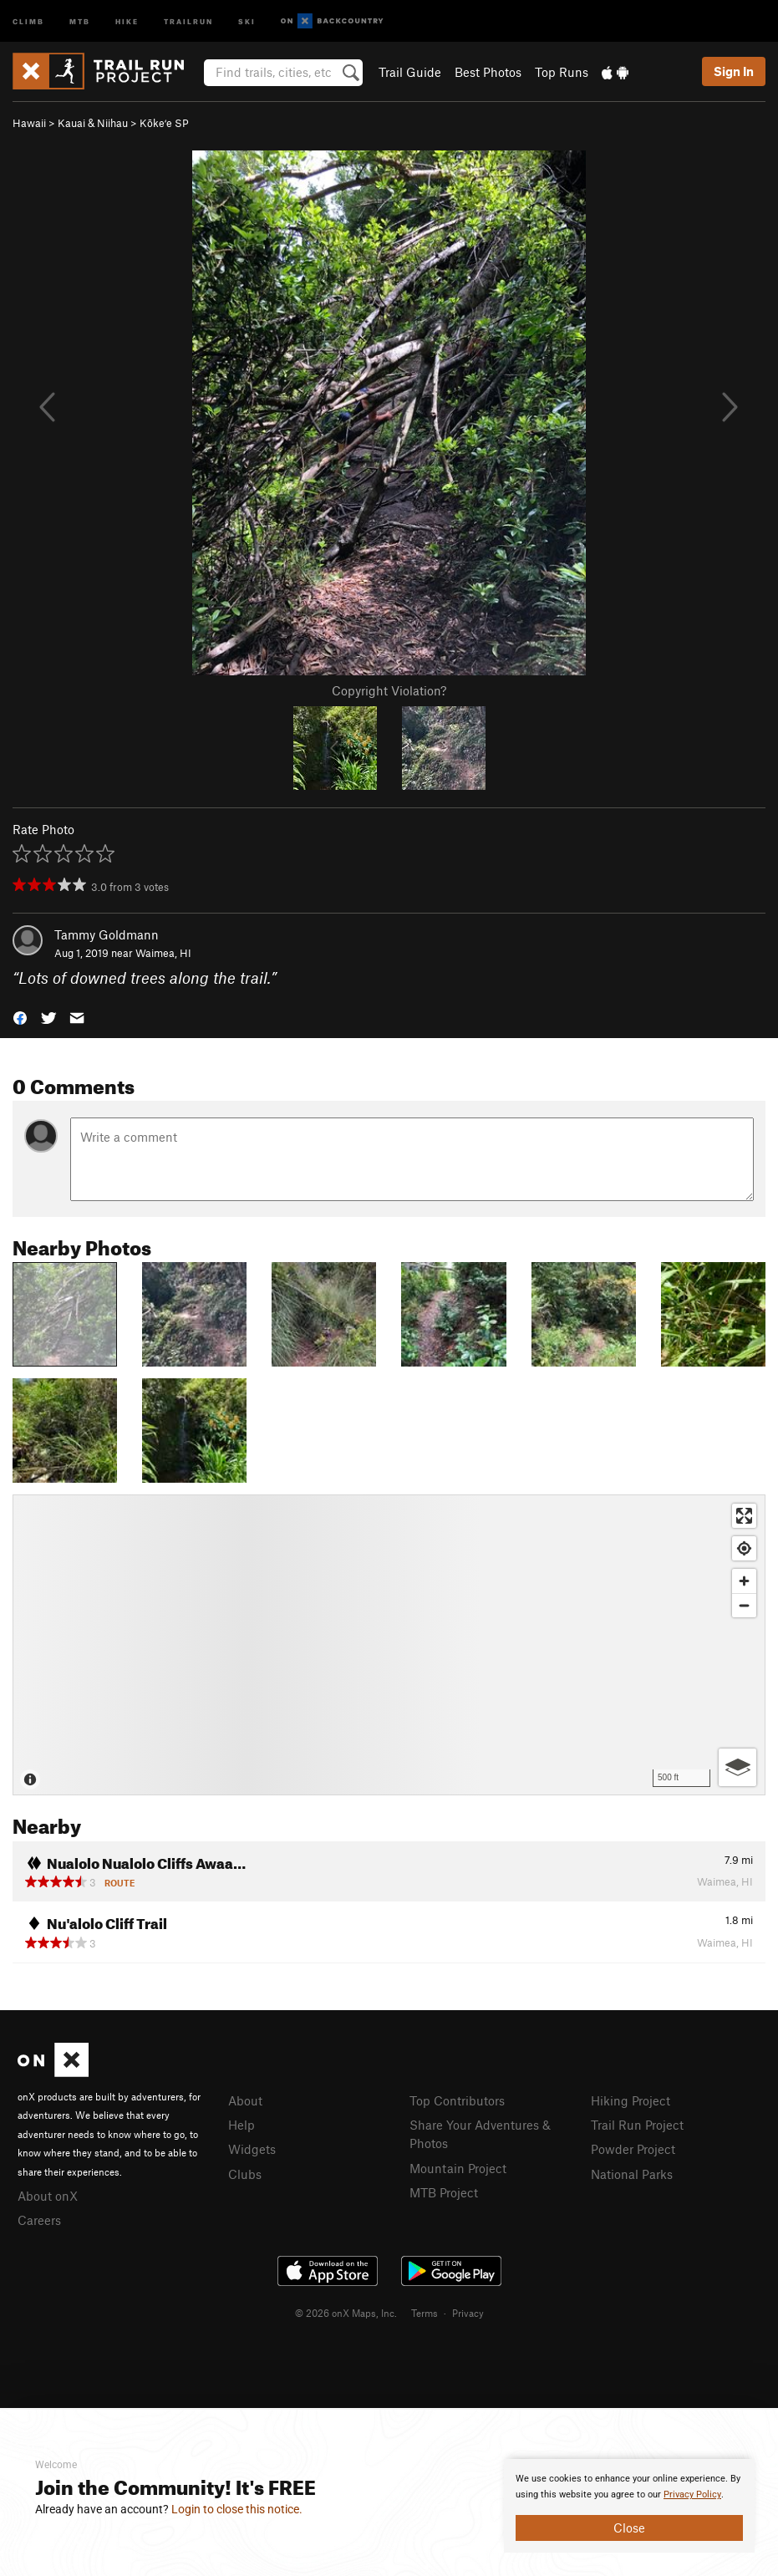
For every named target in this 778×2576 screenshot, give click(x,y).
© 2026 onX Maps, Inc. (346, 2313)
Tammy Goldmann (106, 934)
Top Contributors (457, 2100)
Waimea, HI (163, 953)
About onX (48, 2195)
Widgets (252, 2148)
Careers (39, 2219)
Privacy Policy (692, 2494)
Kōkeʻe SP (164, 123)
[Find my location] (744, 1548)
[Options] (737, 1767)
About (245, 2100)
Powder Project (633, 2148)
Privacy (468, 2313)
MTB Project (443, 2192)
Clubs (245, 2173)
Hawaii (29, 123)
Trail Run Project (637, 2124)
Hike (127, 20)
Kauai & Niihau (93, 123)
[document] (629, 2506)
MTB (79, 20)
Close (629, 2527)
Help (241, 2124)
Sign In (734, 71)
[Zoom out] (744, 1605)
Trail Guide (410, 71)
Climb (28, 20)
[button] (20, 1016)
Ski (247, 20)
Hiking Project (630, 2100)
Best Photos (488, 71)
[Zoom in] (744, 1581)
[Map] (389, 1645)
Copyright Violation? (389, 690)
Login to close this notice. (237, 2509)
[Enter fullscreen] (744, 1516)
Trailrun (188, 20)
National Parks (632, 2173)
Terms (424, 2313)
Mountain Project (457, 2168)
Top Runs (561, 71)
